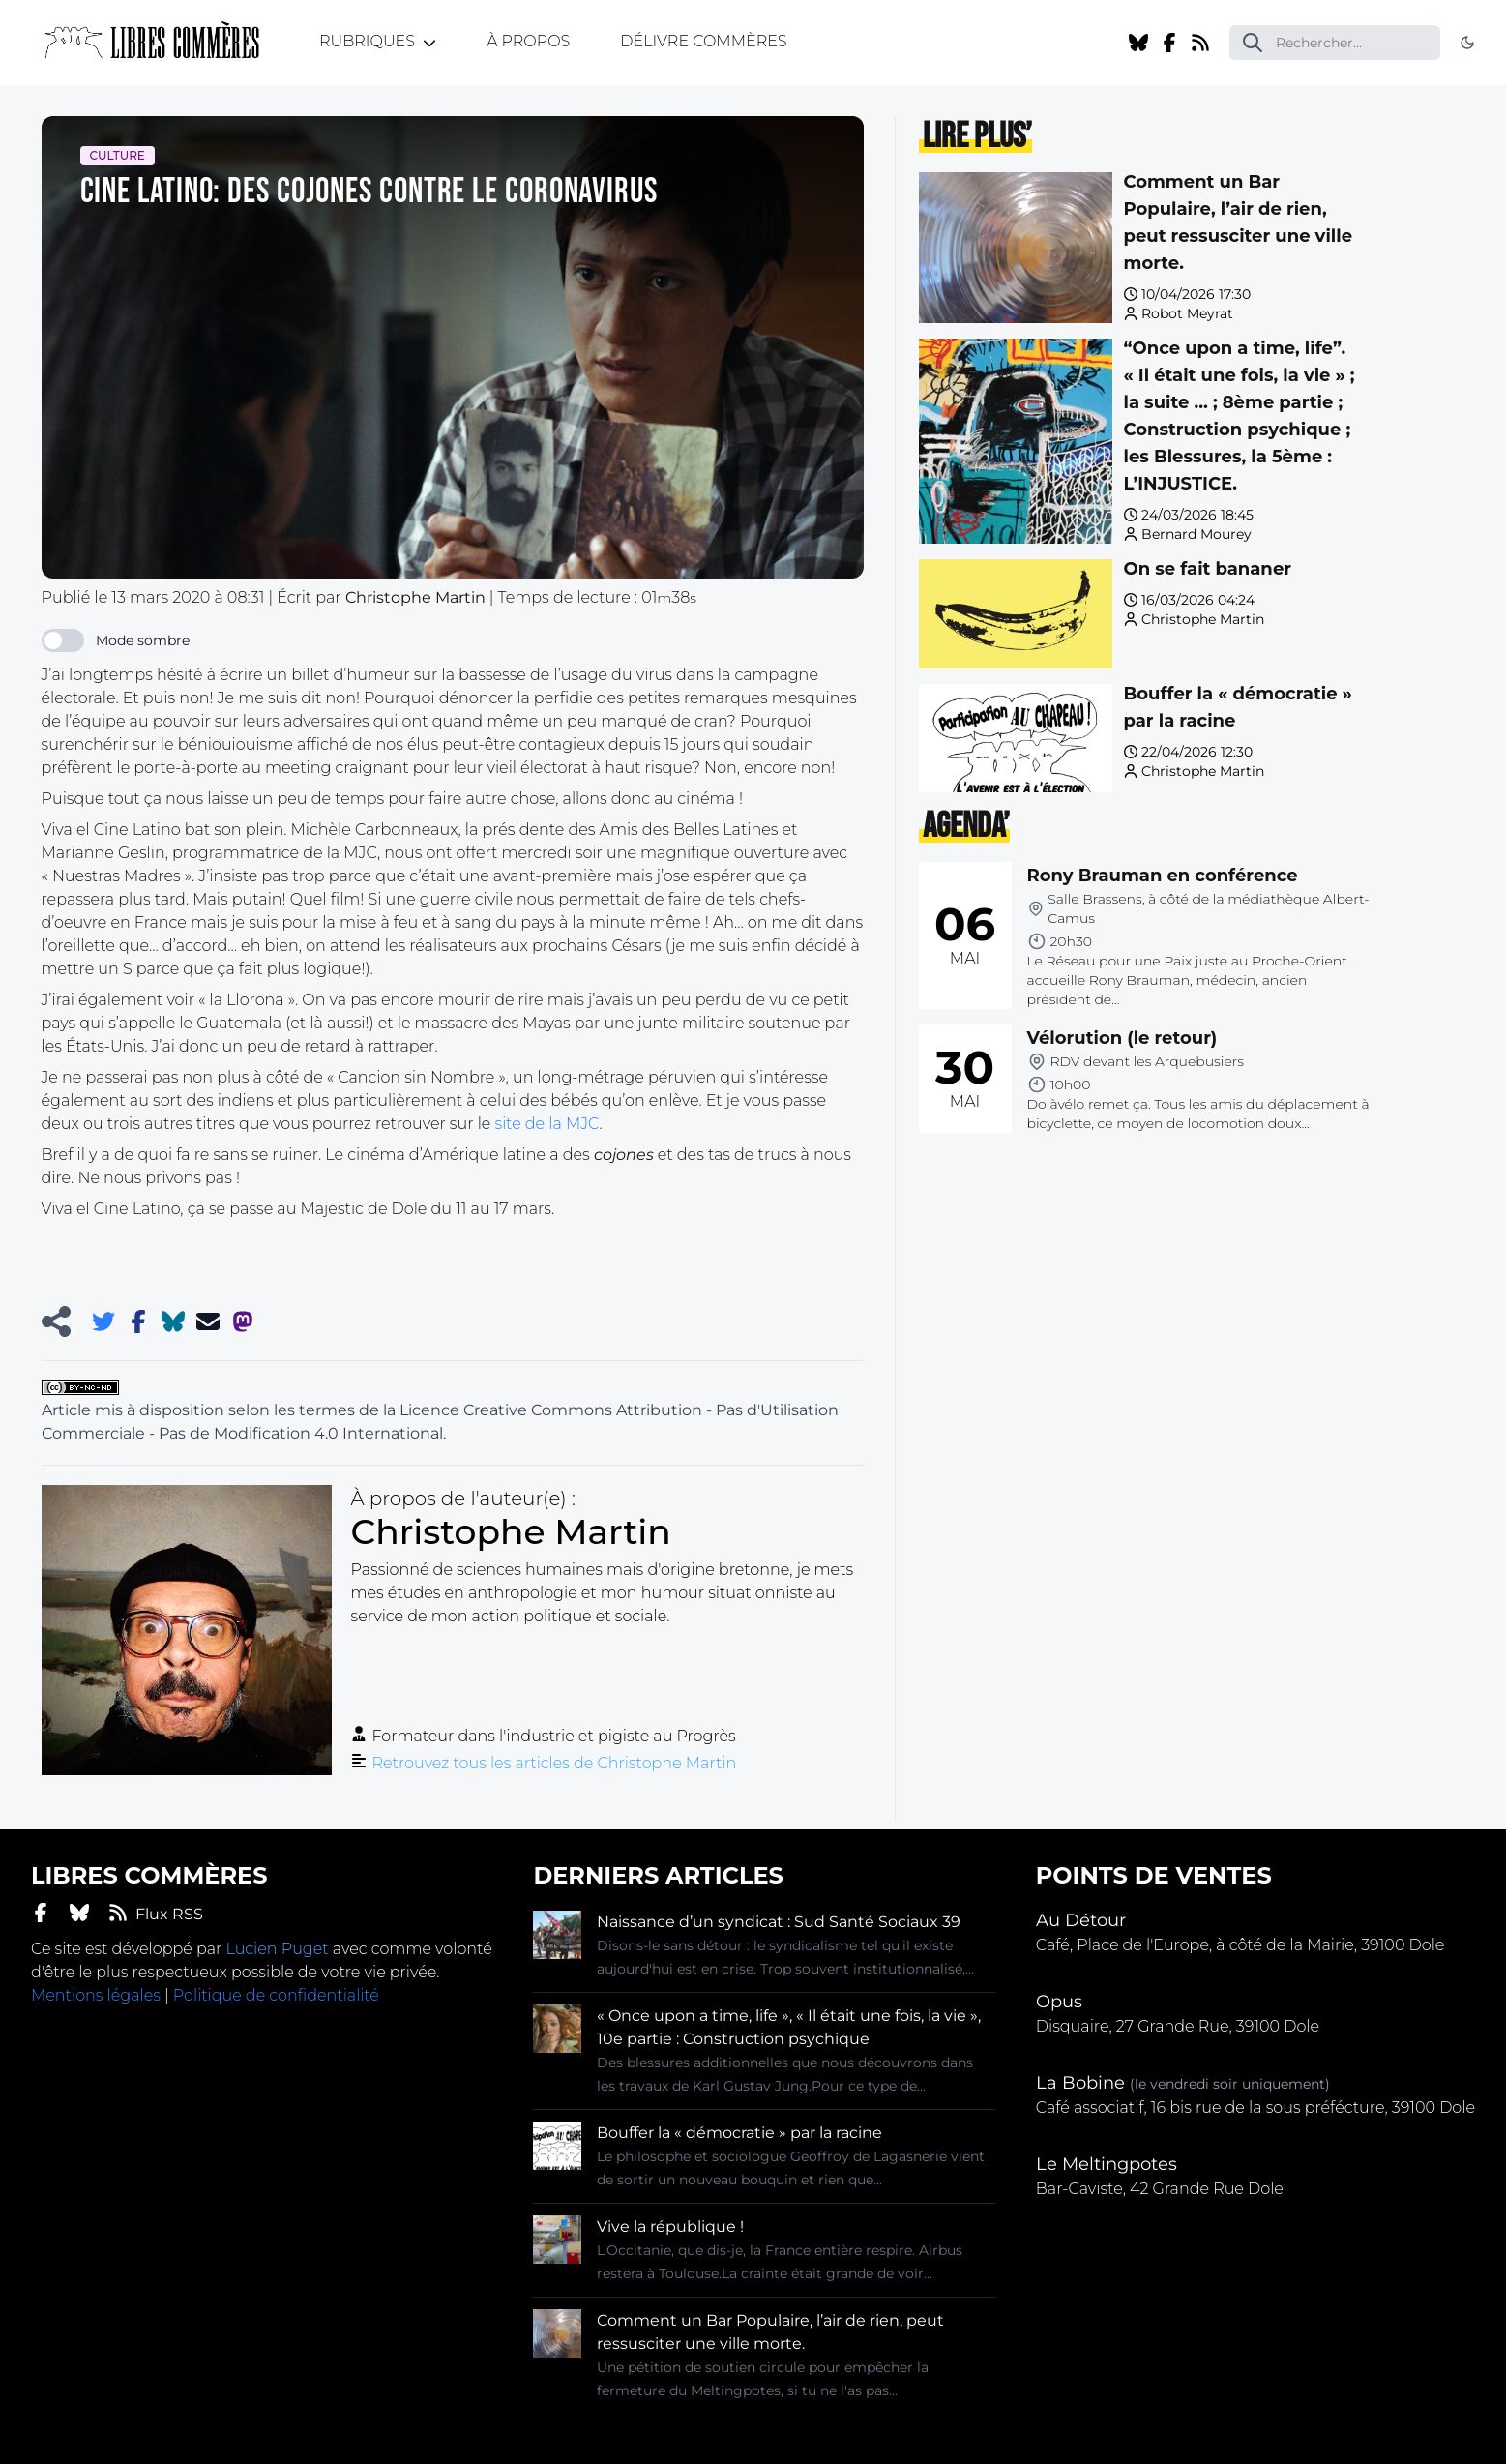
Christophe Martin (1202, 619)
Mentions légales (96, 1995)
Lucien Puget (276, 1949)
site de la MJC (546, 1123)
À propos (528, 41)
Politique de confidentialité (276, 1995)
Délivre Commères (703, 41)
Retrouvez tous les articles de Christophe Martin (554, 1763)
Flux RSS (155, 1913)
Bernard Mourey (1196, 534)
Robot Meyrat (1187, 313)
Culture (117, 155)
